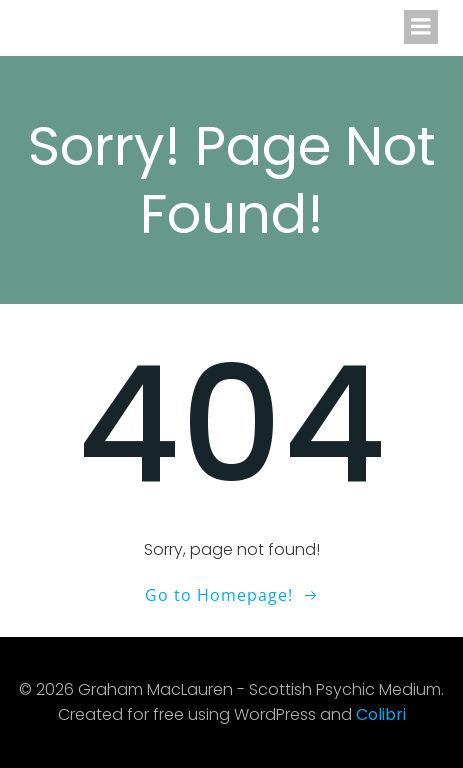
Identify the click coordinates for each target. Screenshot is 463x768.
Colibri (381, 714)
